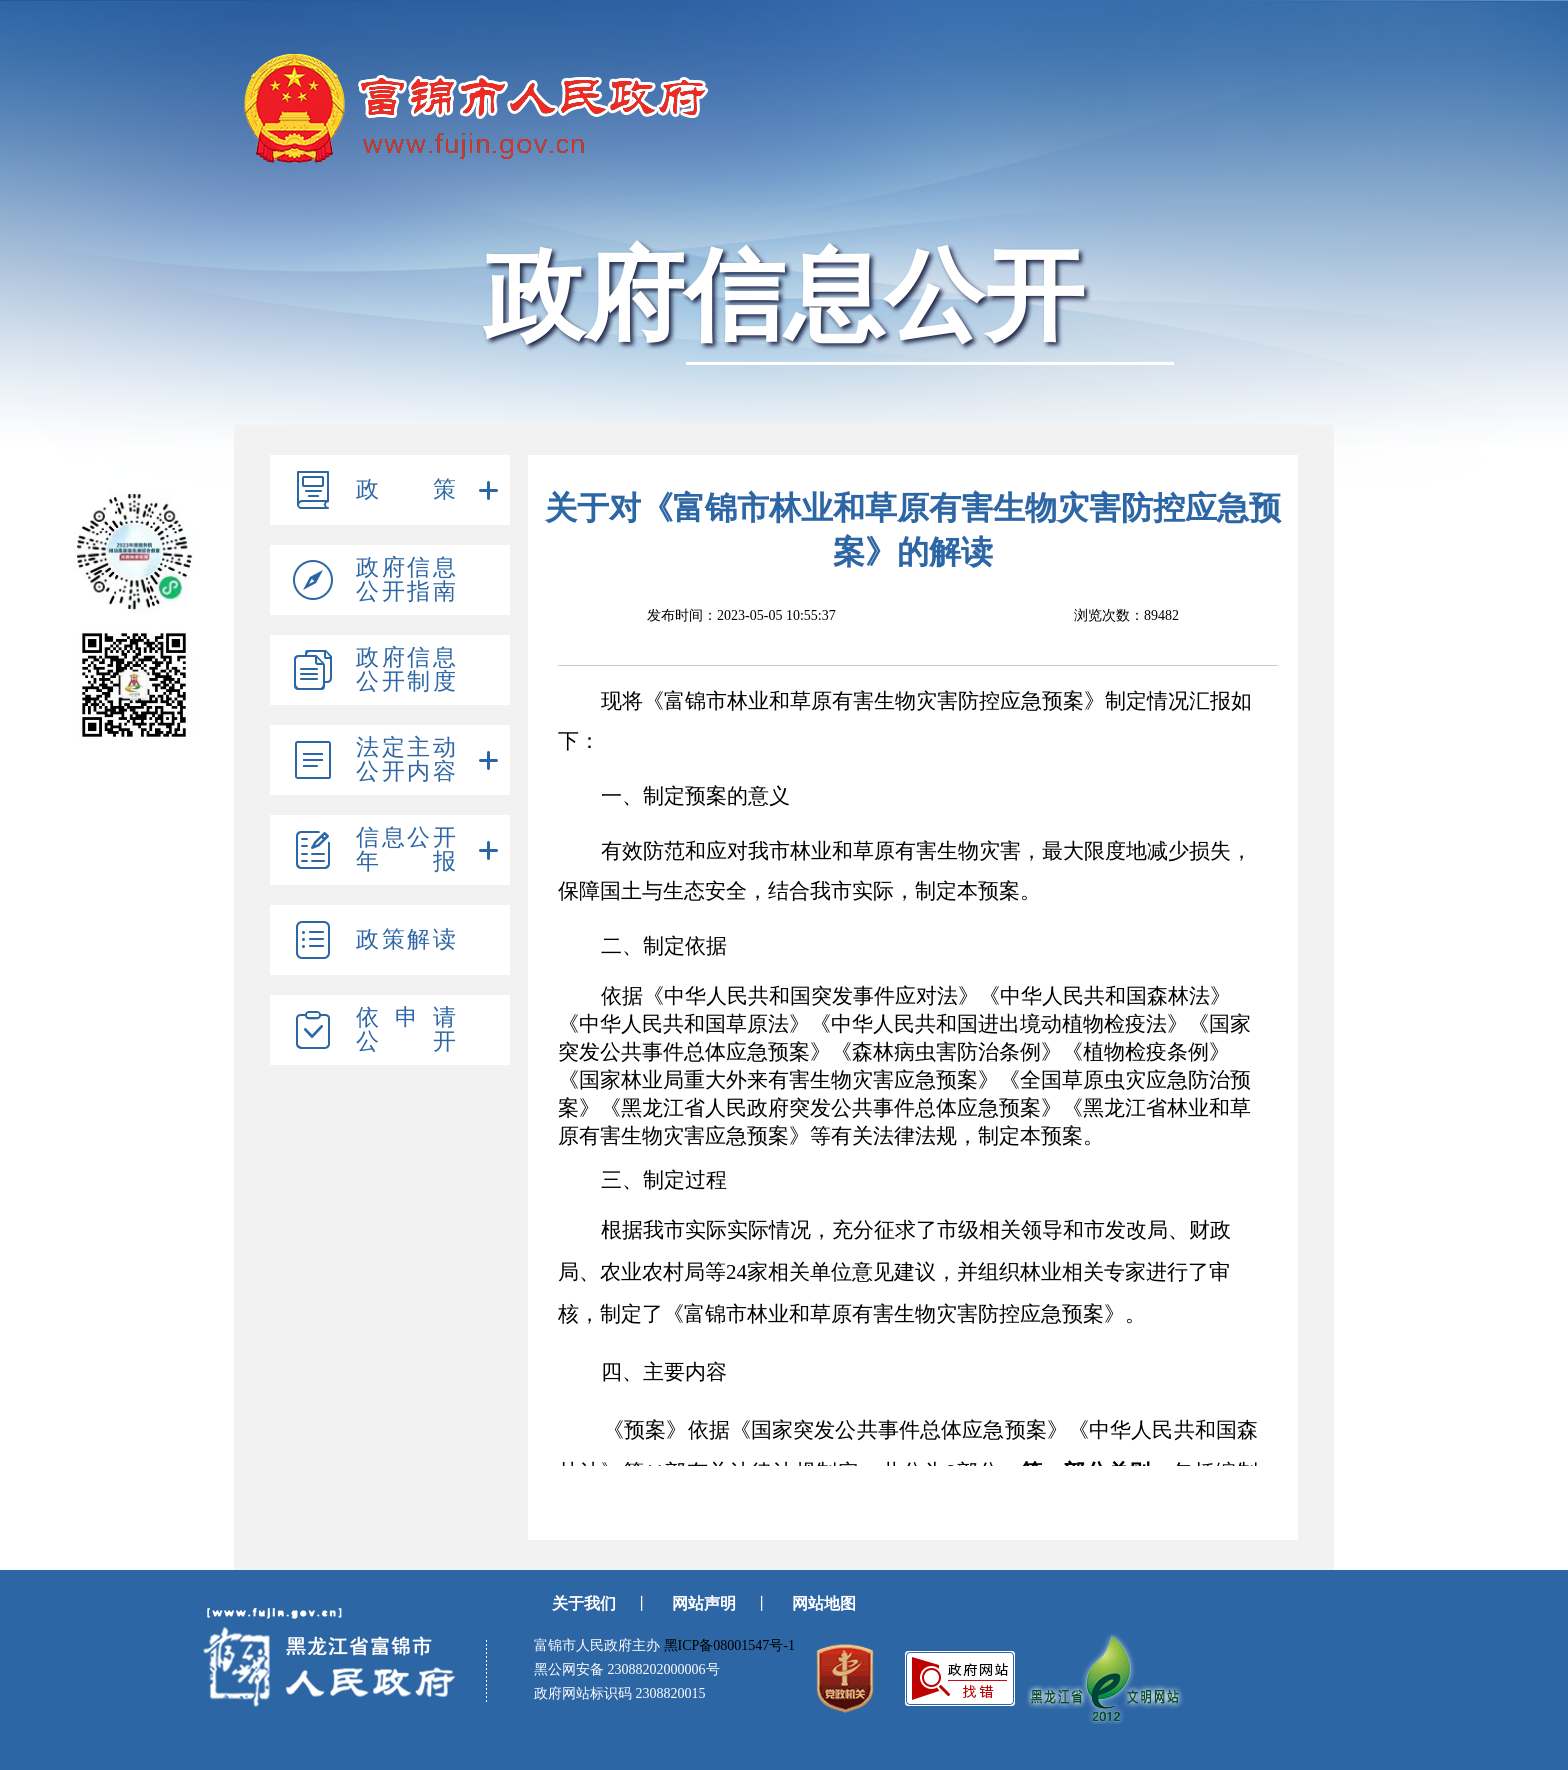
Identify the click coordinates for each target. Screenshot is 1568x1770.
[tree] (390, 760)
